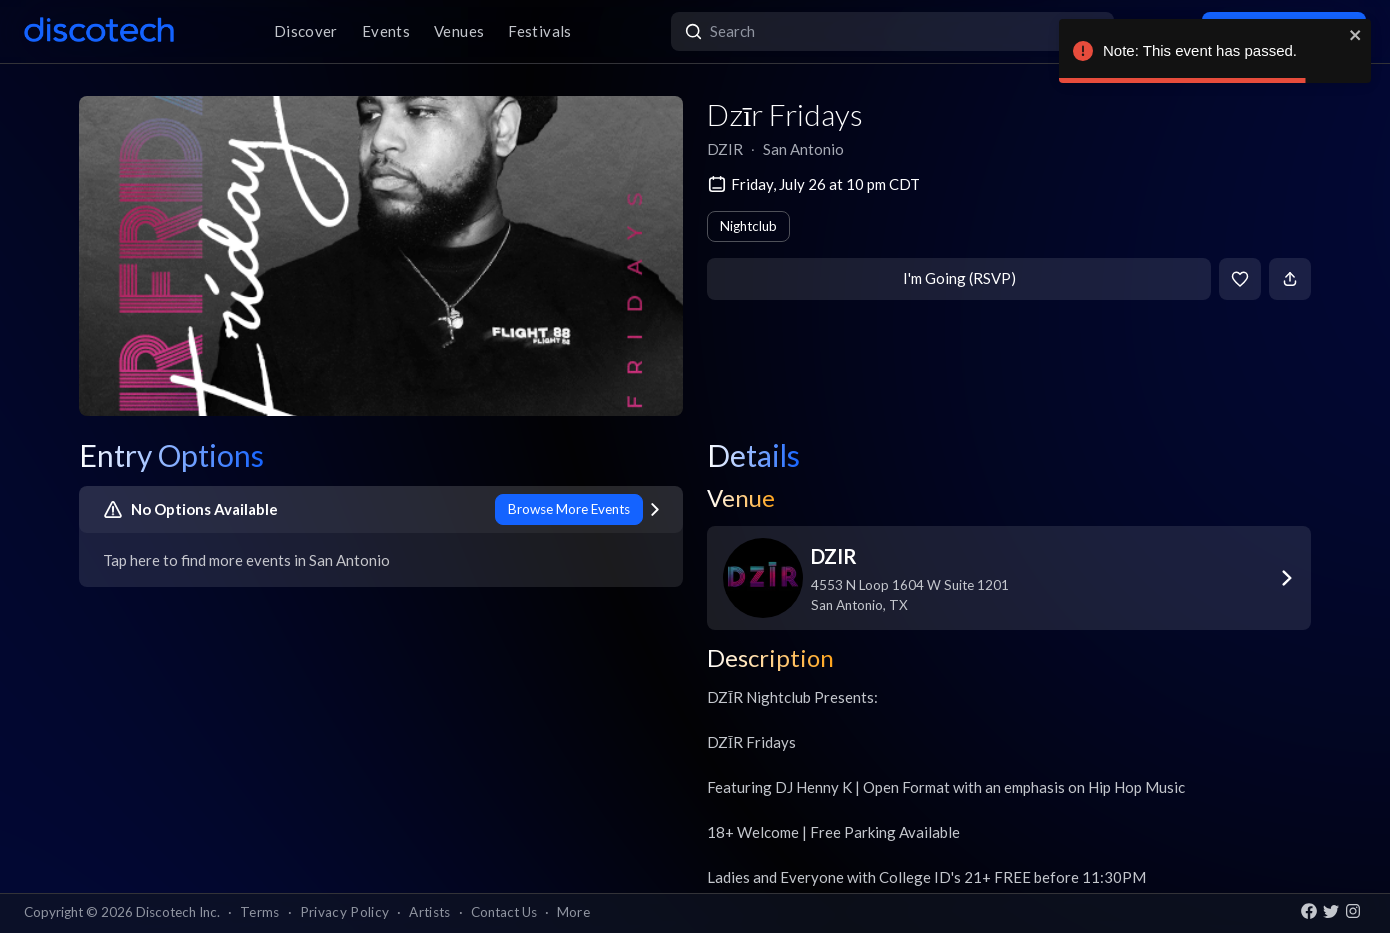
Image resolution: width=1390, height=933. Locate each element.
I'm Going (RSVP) (959, 278)
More (573, 912)
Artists (429, 912)
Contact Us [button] (504, 912)
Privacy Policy (345, 912)
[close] (1356, 35)
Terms (260, 912)
